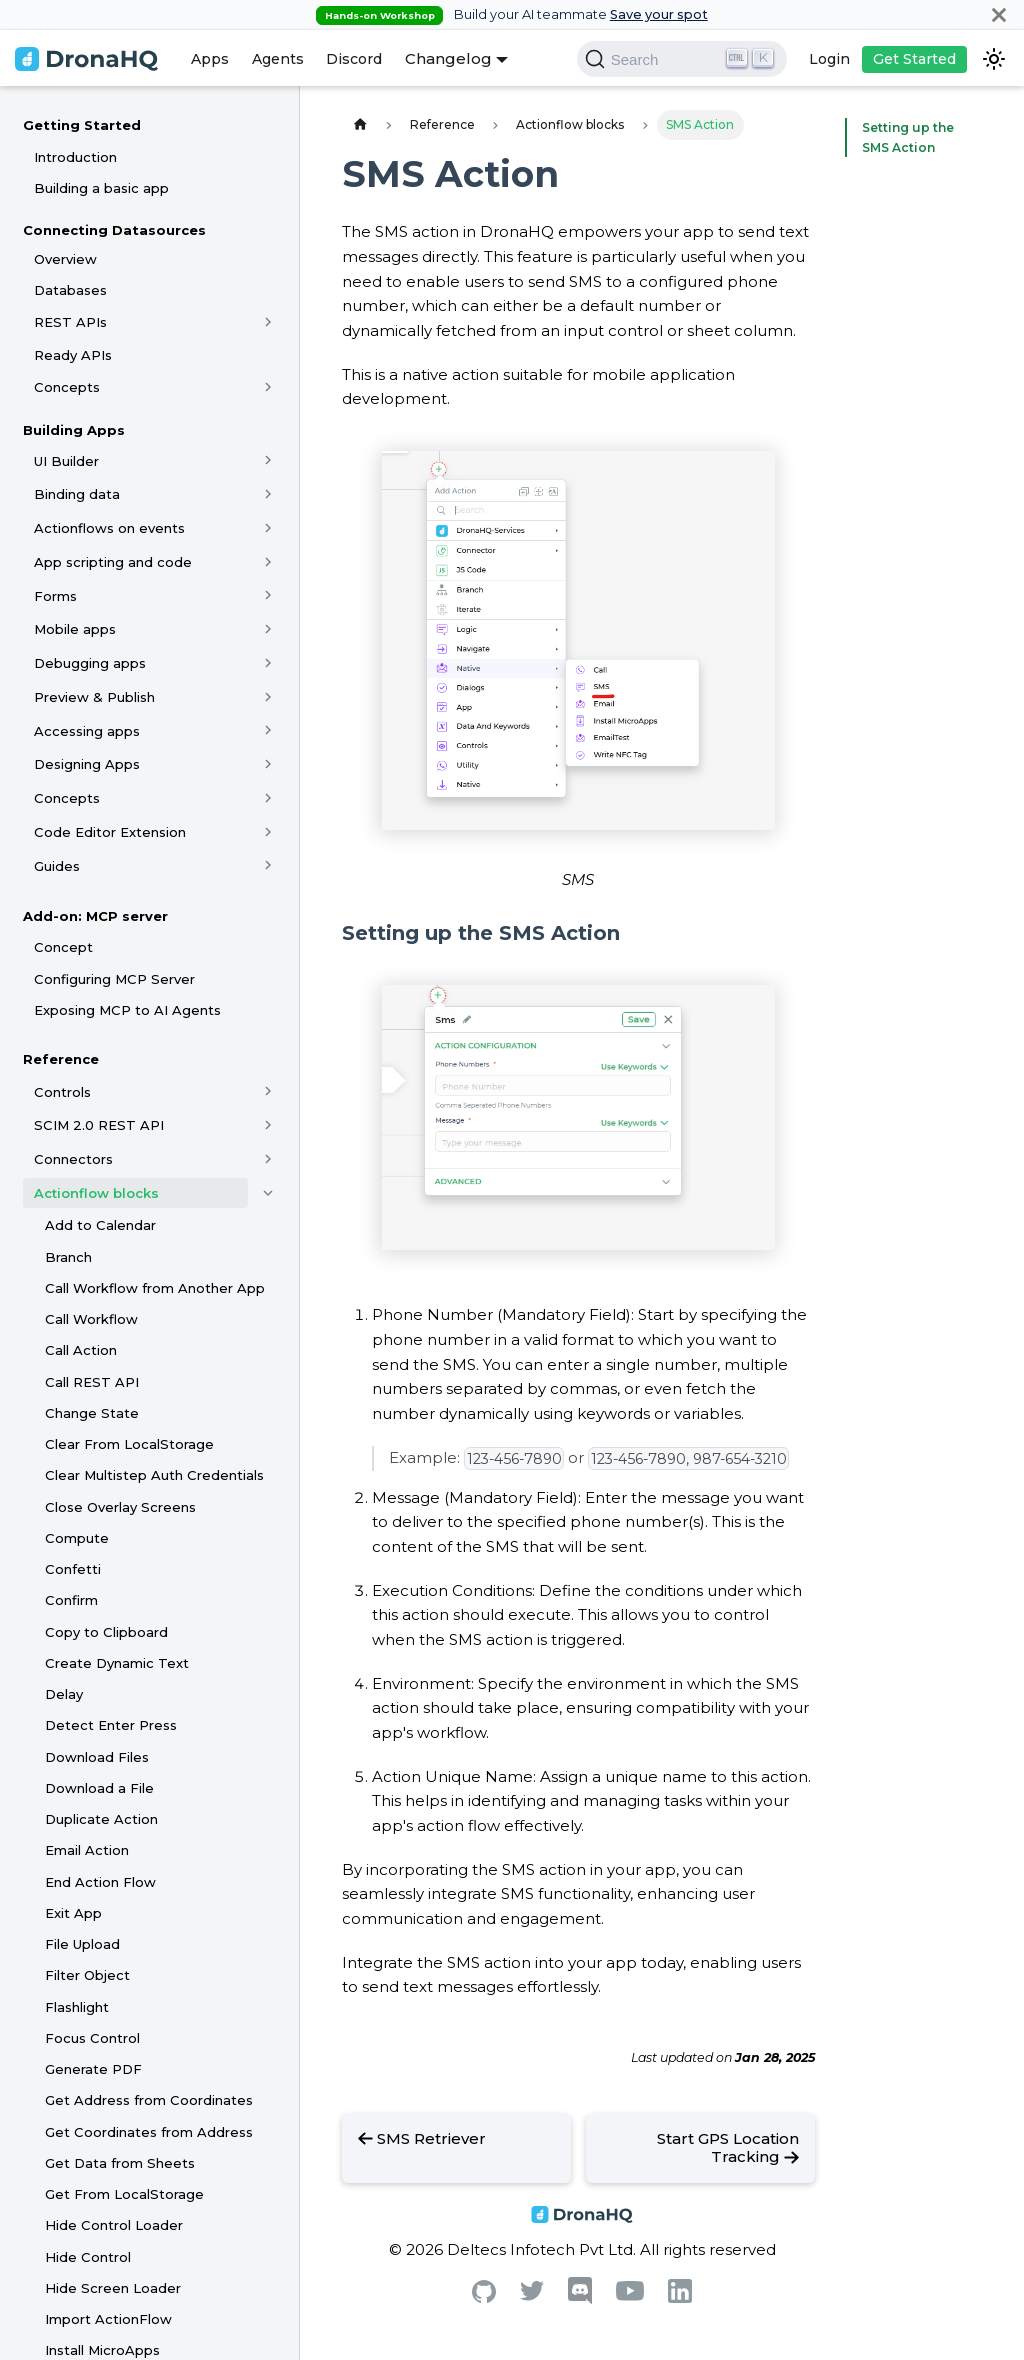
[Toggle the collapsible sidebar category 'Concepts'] (268, 387)
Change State (92, 1413)
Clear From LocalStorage (129, 1444)
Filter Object (87, 1975)
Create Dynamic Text (117, 1663)
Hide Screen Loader (113, 2288)
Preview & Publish (94, 697)
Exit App (73, 1913)
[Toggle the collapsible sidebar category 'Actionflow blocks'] (268, 1193)
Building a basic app (101, 188)
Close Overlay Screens (120, 1507)
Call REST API (92, 1382)
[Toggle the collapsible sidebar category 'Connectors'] (268, 1159)
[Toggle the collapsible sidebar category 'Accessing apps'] (268, 731)
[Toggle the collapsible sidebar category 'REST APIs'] (268, 322)
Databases (70, 290)
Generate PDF (93, 2069)
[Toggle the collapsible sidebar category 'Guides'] (268, 866)
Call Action (81, 1350)
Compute (77, 1538)
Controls (62, 1092)
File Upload (82, 1944)
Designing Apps (87, 764)
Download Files (97, 1757)
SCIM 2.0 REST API (99, 1125)
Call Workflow (91, 1319)
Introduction (75, 157)
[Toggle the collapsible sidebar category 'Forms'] (268, 596)
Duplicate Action (101, 1819)
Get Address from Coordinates (149, 2100)
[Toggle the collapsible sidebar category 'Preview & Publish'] (268, 697)
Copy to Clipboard (106, 1632)
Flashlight (77, 2007)
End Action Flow (100, 1882)
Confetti (73, 1569)
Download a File (99, 1788)
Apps (210, 59)
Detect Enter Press (111, 1725)
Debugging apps (90, 663)
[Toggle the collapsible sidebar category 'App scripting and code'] (268, 562)
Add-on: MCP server (95, 916)
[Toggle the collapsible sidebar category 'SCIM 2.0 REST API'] (268, 1125)
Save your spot (659, 14)
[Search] (682, 59)
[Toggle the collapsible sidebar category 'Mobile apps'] (268, 629)
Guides (57, 866)
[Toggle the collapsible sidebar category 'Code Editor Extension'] (268, 832)
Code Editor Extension (110, 832)
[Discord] (580, 2299)
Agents (278, 59)
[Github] (484, 2297)
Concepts (67, 387)
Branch (68, 1257)
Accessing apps (87, 731)
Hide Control (88, 2257)
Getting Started (82, 125)
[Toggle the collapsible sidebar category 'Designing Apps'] (268, 764)
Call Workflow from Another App (155, 1288)
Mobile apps (75, 629)
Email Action (87, 1850)
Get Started (914, 59)
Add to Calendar (100, 1225)
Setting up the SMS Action (903, 137)
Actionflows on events (109, 528)
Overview (65, 259)
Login (829, 59)
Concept (63, 947)
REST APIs (70, 322)
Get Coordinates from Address (149, 2132)
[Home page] (360, 124)
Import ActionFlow (108, 2319)
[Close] (999, 14)
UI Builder (66, 461)
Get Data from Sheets (120, 2163)
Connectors (73, 1159)
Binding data (77, 494)
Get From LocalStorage (124, 2194)
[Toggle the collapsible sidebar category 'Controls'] (268, 1092)
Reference (61, 1059)
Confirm (71, 1600)
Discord (354, 59)
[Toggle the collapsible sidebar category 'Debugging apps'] (268, 663)
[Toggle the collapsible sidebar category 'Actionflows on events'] (268, 528)
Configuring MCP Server (114, 979)
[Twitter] (532, 2295)
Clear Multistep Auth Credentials (154, 1475)
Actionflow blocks (96, 1193)
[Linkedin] (680, 2297)
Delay (64, 1694)
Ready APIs (73, 355)
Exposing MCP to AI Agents (127, 1010)
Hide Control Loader (114, 2225)
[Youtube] (630, 2295)
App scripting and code (113, 562)
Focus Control (92, 2038)
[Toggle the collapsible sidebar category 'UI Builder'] (268, 461)
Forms (55, 596)
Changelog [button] (448, 58)
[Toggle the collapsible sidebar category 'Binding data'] (268, 494)
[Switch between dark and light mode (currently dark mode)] (994, 59)
